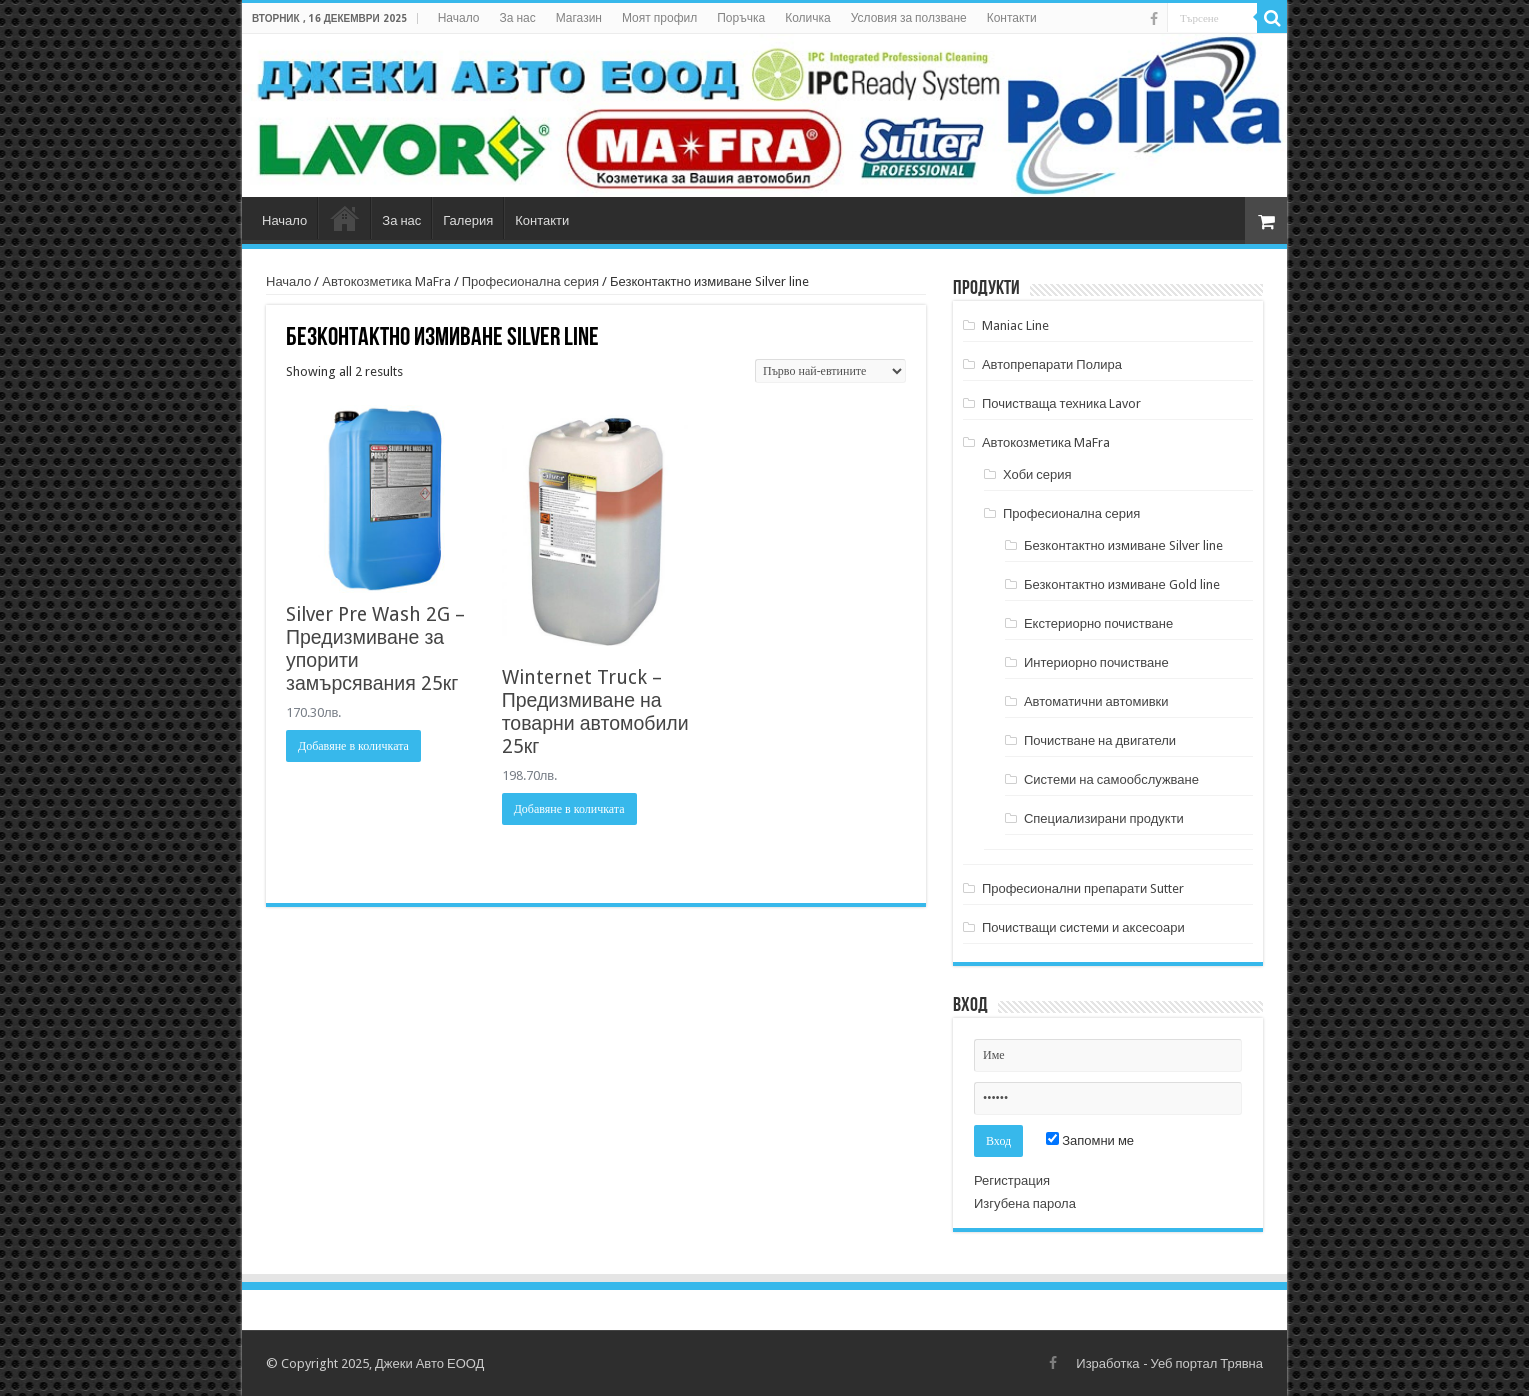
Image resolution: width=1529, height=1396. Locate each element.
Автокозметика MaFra (386, 281)
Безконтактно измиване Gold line (1122, 584)
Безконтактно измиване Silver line (1123, 545)
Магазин (579, 18)
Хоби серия (1037, 474)
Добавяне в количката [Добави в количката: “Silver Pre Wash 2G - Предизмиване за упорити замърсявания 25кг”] (353, 746)
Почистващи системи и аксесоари (1083, 927)
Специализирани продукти (1104, 818)
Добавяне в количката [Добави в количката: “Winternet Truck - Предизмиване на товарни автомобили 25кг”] (569, 809)
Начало (459, 18)
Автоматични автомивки (1096, 701)
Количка (808, 18)
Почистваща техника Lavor (1062, 403)
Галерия (468, 220)
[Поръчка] (830, 371)
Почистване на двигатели (1100, 740)
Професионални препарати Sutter (1083, 888)
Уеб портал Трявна (1207, 1363)
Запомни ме (1090, 1140)
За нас (517, 18)
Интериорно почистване (1096, 662)
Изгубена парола (1025, 1203)
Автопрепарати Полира (1052, 364)
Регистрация (1012, 1180)
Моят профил (659, 18)
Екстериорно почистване (1098, 623)
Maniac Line (1015, 325)
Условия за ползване (909, 18)
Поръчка (741, 18)
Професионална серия (530, 281)
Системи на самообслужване (1111, 779)
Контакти (1012, 18)
